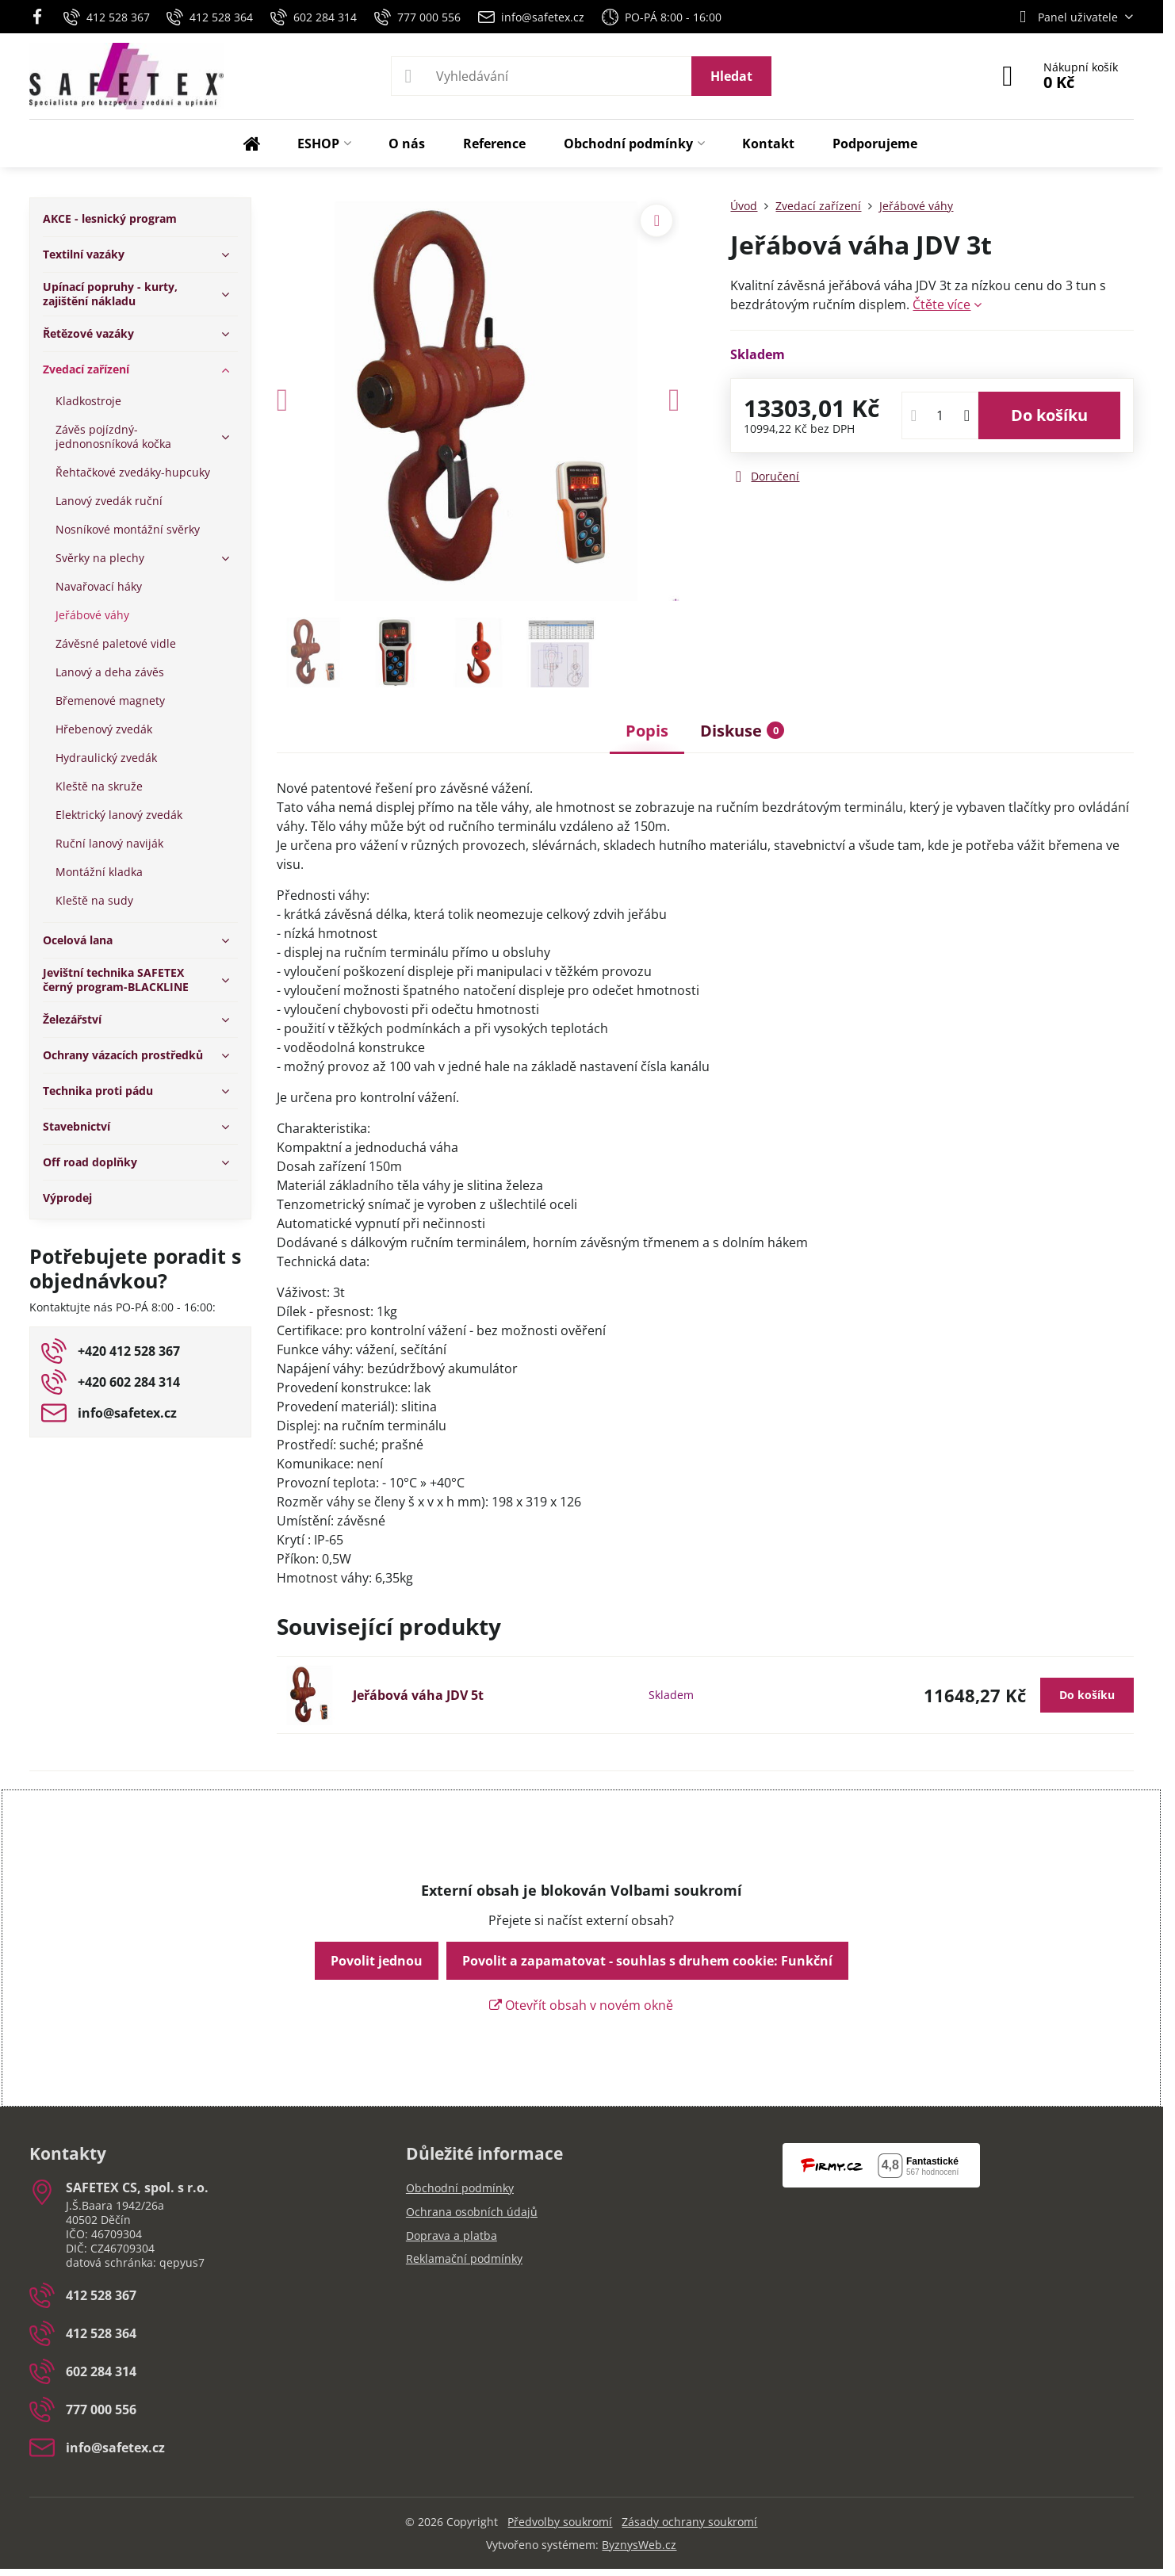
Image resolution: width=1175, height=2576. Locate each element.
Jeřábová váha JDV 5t (418, 1695)
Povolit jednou (377, 1960)
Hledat (731, 76)
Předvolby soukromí (559, 2521)
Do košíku (1049, 415)
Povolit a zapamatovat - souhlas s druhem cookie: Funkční (647, 1960)
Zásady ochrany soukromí (689, 2521)
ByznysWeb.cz (639, 2544)
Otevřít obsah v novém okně (581, 2005)
